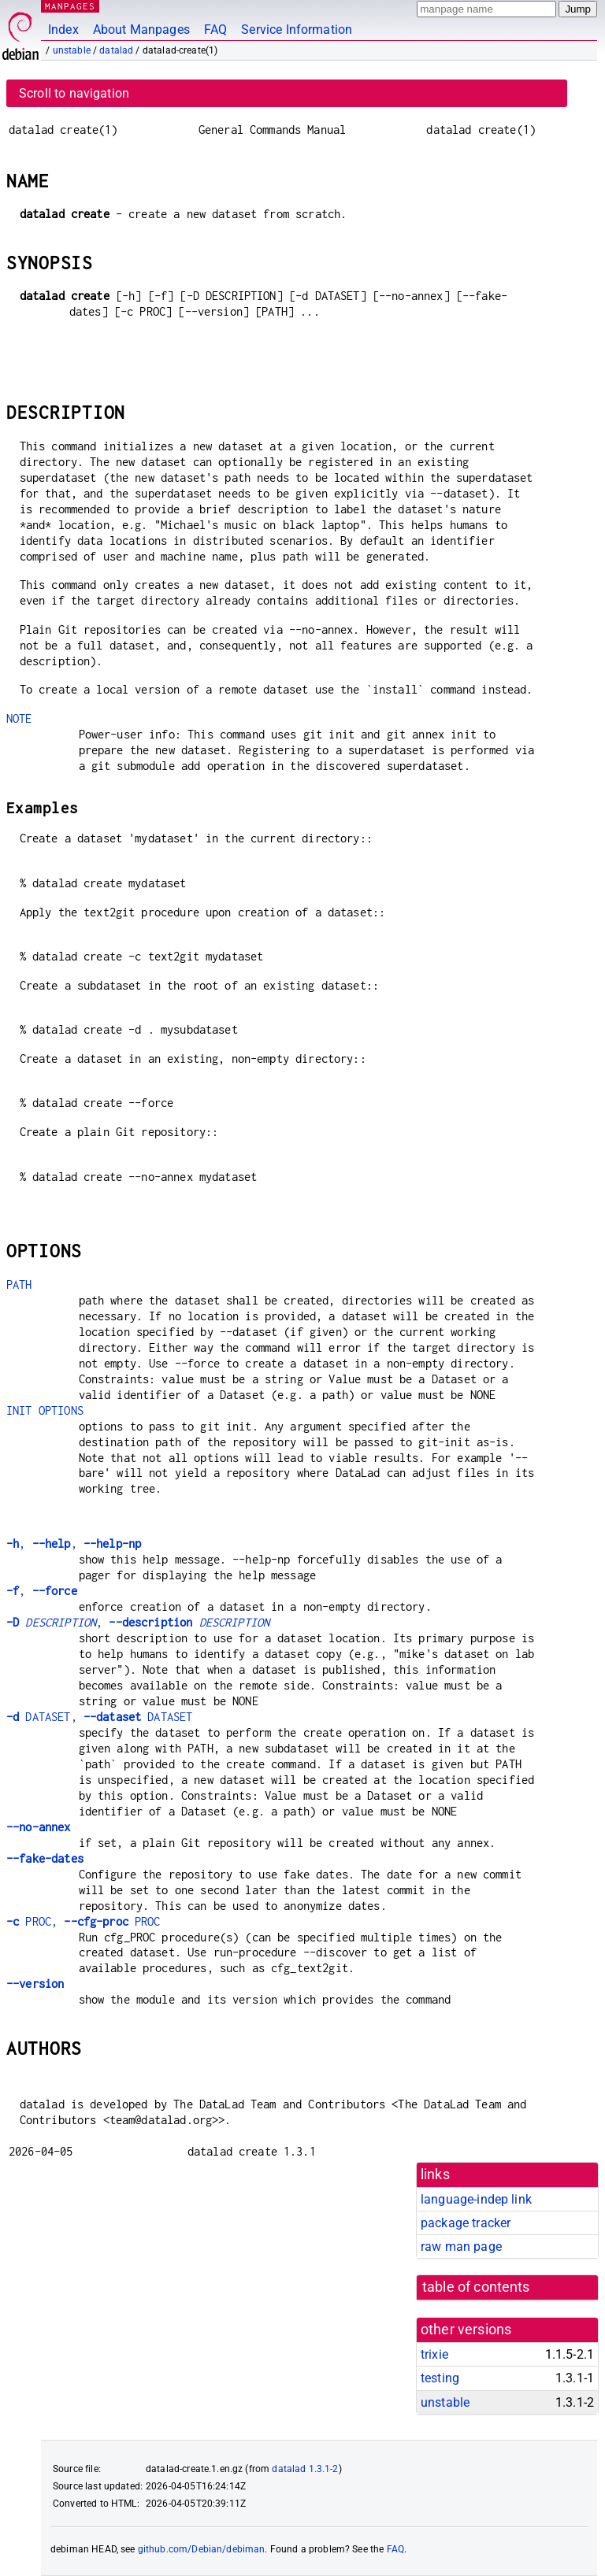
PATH (19, 1284)
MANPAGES (70, 6)
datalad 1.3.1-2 (305, 2468)
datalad (116, 50)
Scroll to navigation (74, 93)
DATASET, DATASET (99, 1716)
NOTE (19, 718)
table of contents (476, 2287)
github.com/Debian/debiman (201, 2549)
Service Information (296, 29)
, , (73, 1543)
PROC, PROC (83, 1921)
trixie (434, 2354)
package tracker (465, 2222)
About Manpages (141, 29)
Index (63, 29)
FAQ (215, 29)
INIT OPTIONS (45, 1410)
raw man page (461, 2246)
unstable (72, 50)
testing (440, 2378)
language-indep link (476, 2199)
